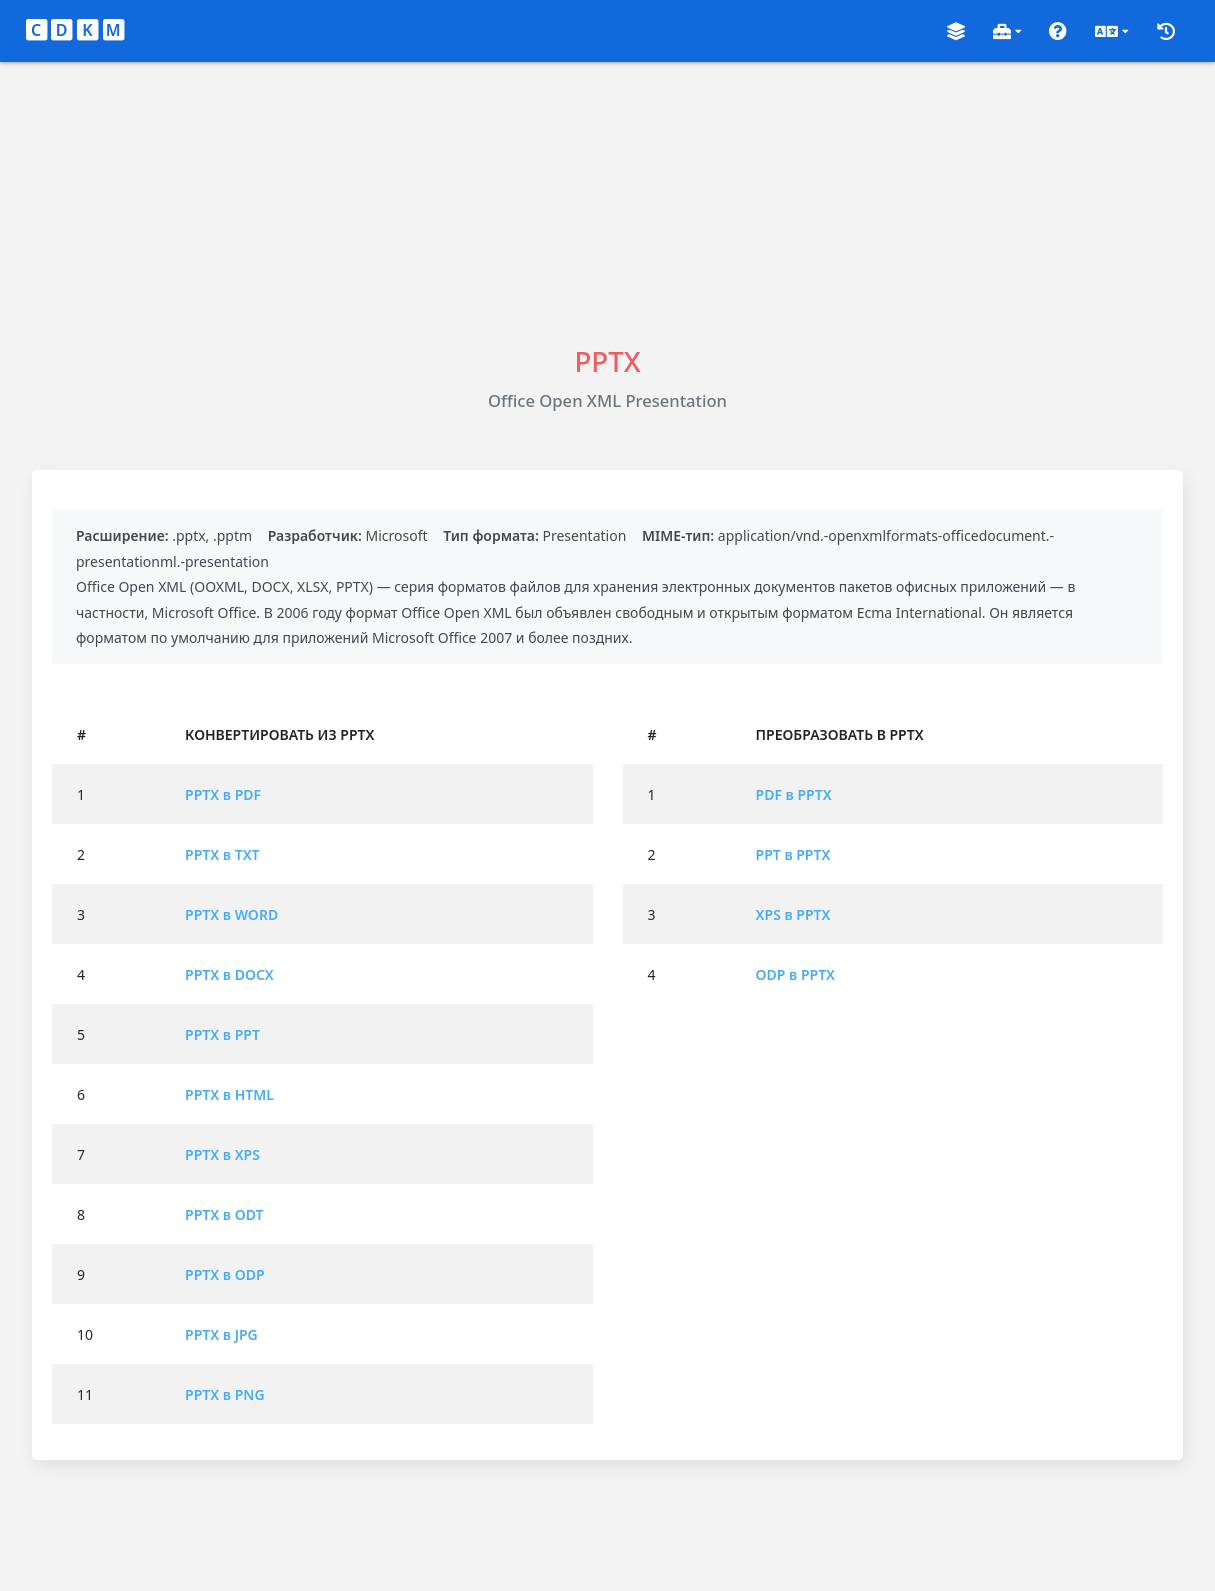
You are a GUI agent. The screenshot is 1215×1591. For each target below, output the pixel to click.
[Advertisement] (608, 202)
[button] (956, 31)
